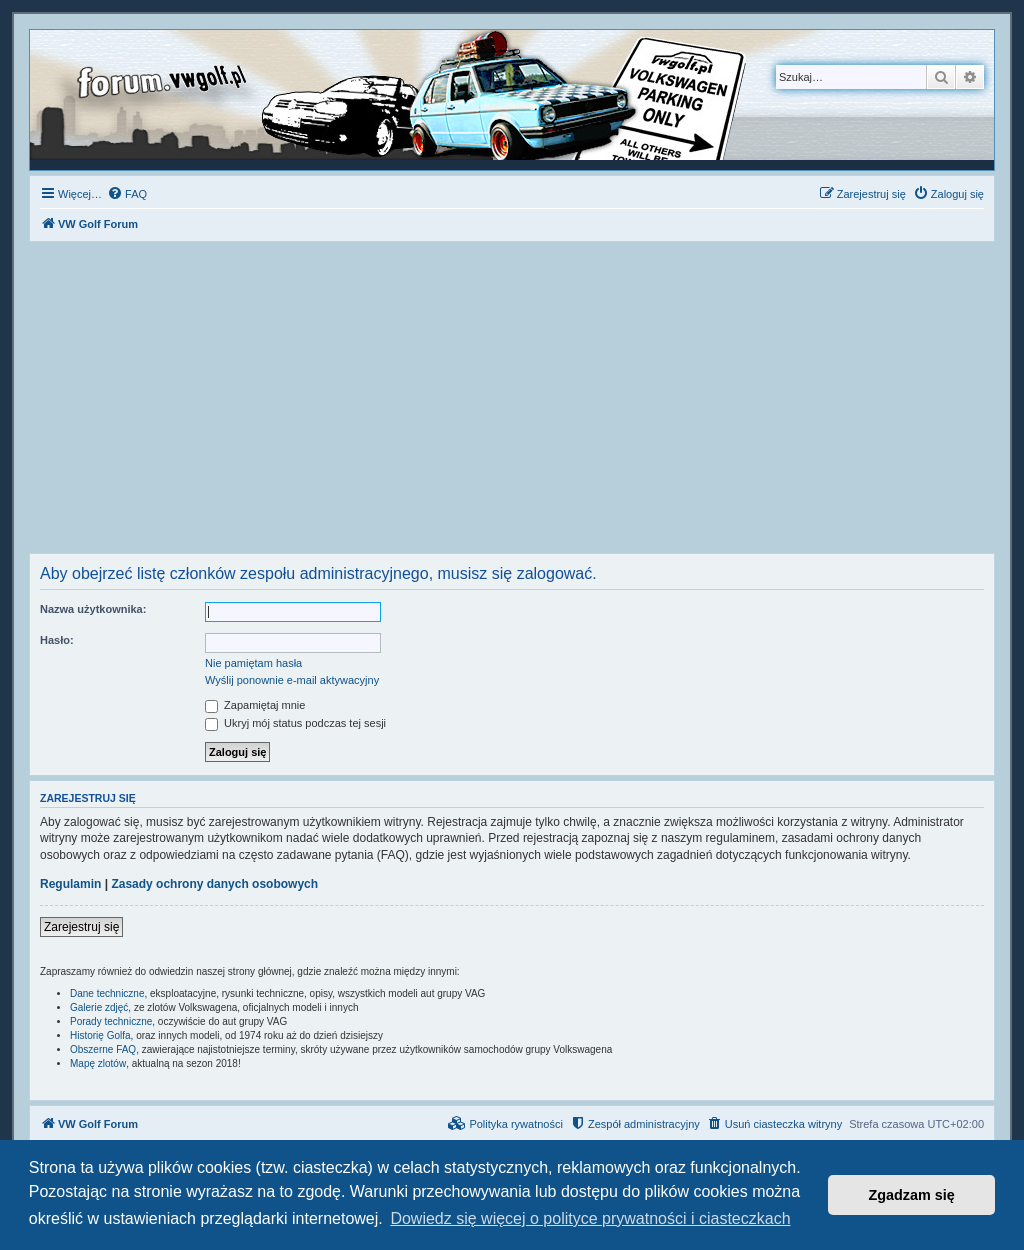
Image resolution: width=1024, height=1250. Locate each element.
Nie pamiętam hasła (253, 663)
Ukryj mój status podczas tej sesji (295, 723)
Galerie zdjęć (99, 1007)
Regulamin (70, 884)
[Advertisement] (512, 403)
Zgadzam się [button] (912, 1195)
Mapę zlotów (98, 1063)
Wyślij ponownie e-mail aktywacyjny (292, 680)
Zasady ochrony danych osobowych (214, 884)
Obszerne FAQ (103, 1049)
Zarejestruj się (81, 927)
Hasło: (57, 640)
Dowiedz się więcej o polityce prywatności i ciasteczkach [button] (590, 1218)
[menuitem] (127, 194)
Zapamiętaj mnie (255, 705)
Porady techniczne (111, 1021)
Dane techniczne (107, 993)
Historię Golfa (100, 1035)
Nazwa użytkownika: (93, 609)
